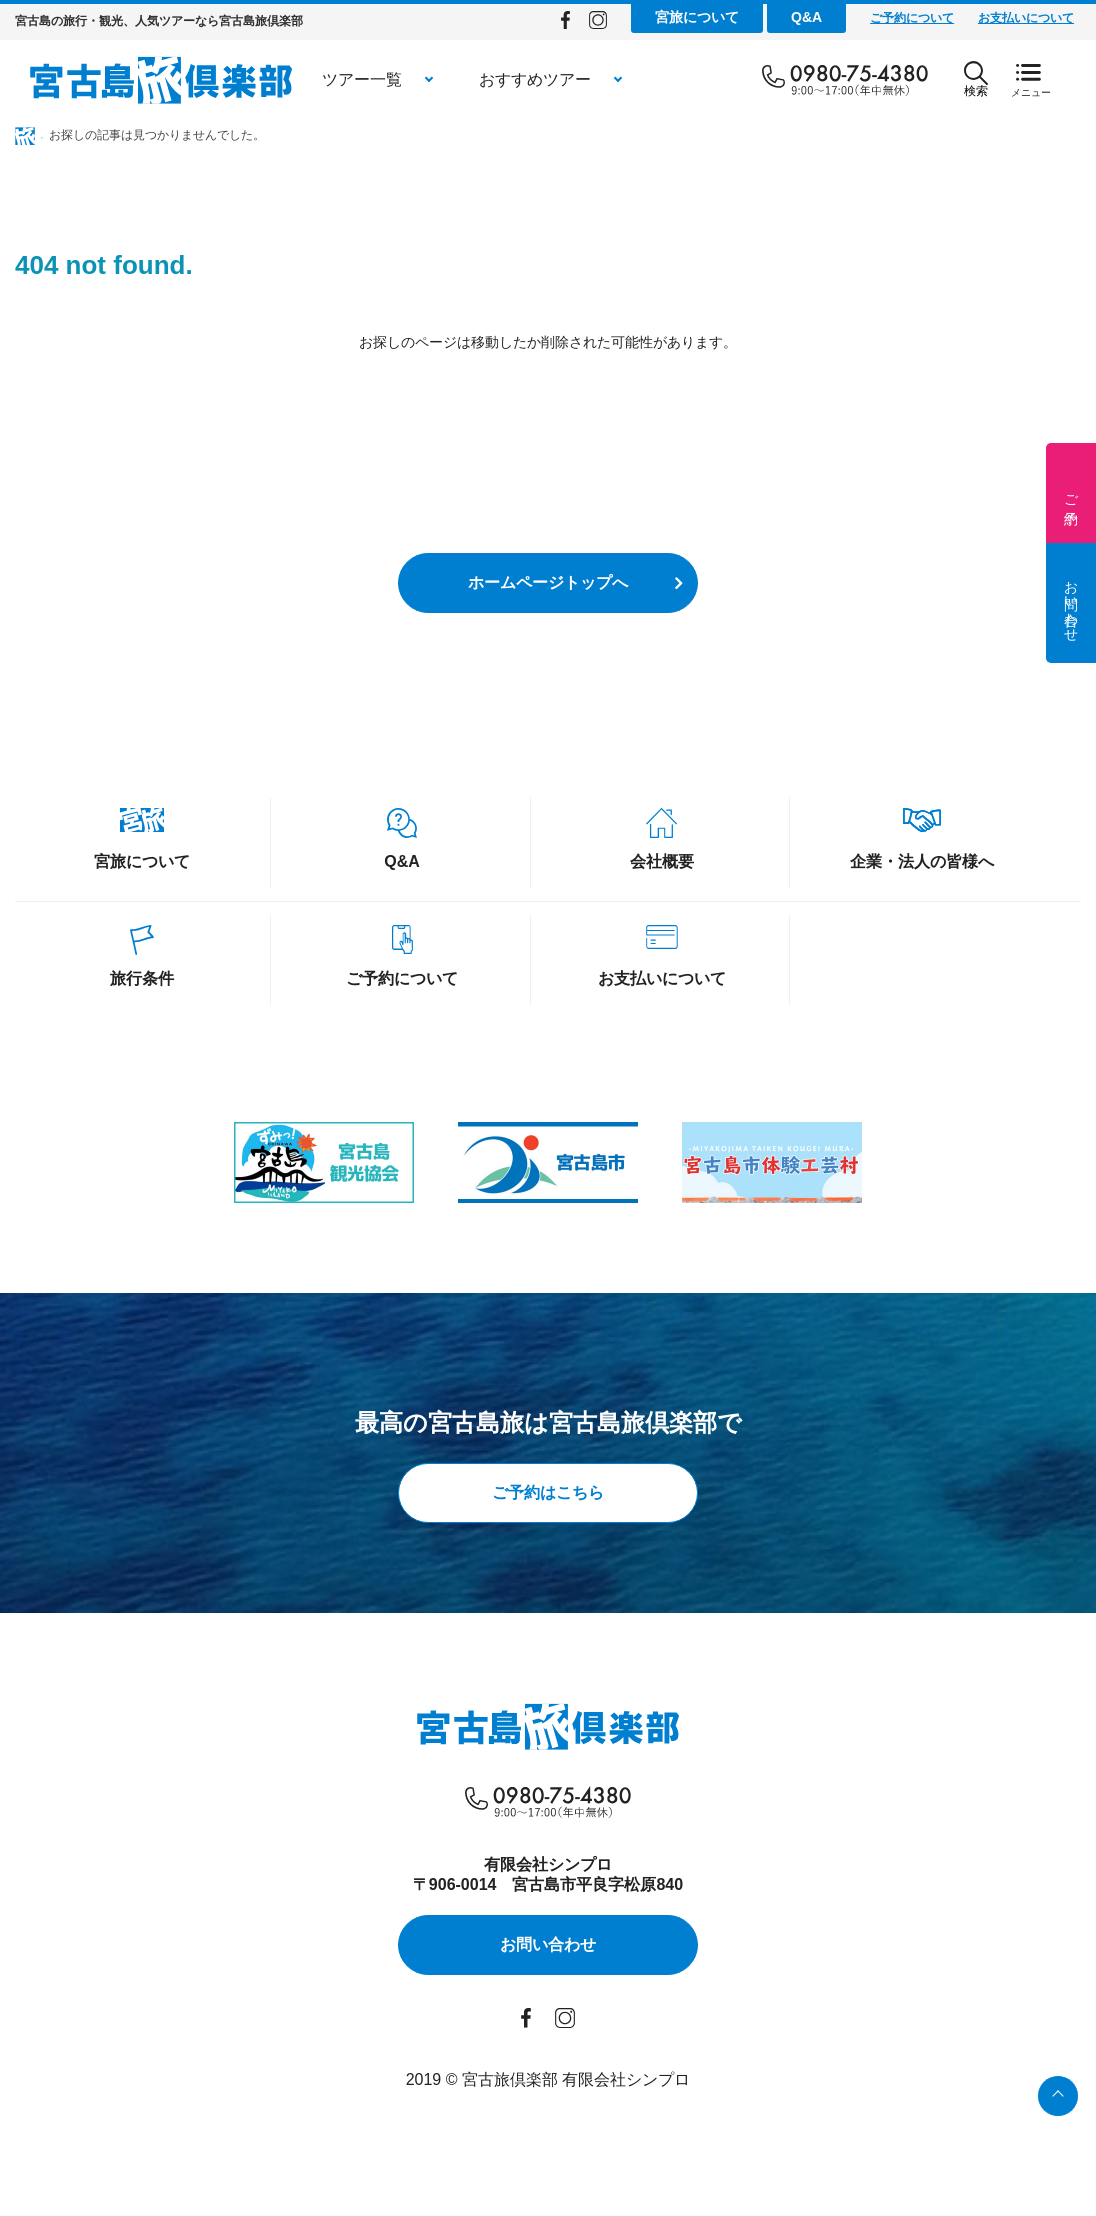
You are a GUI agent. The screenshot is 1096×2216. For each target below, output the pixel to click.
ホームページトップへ (548, 582)
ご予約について (912, 18)
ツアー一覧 (362, 79)
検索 (976, 79)
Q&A (806, 17)
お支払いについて (1026, 18)
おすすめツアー (535, 79)
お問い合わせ (1071, 603)
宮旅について (697, 17)
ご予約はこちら (548, 1492)
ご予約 (1071, 493)
